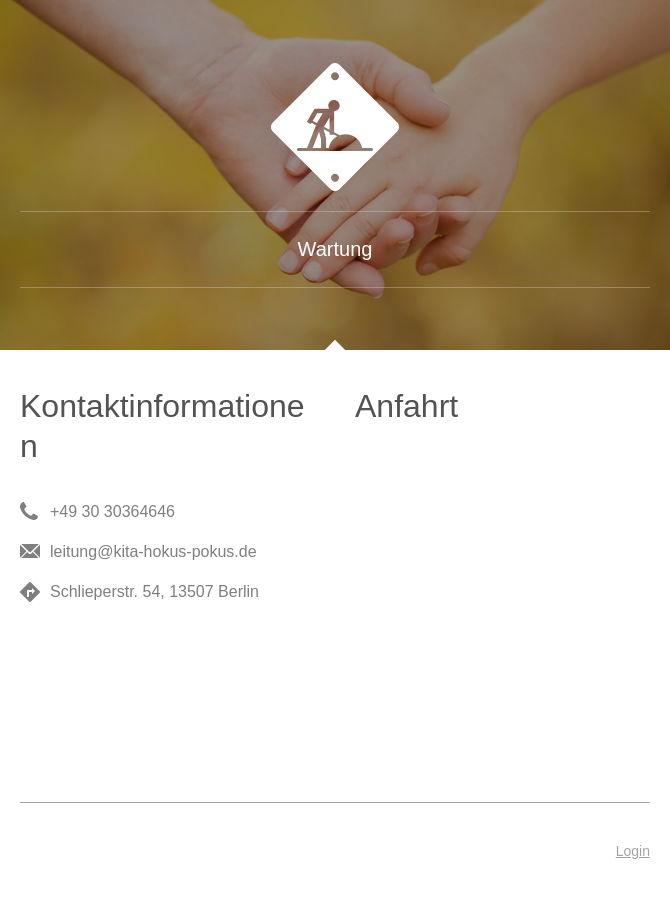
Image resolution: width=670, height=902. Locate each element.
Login (633, 851)
